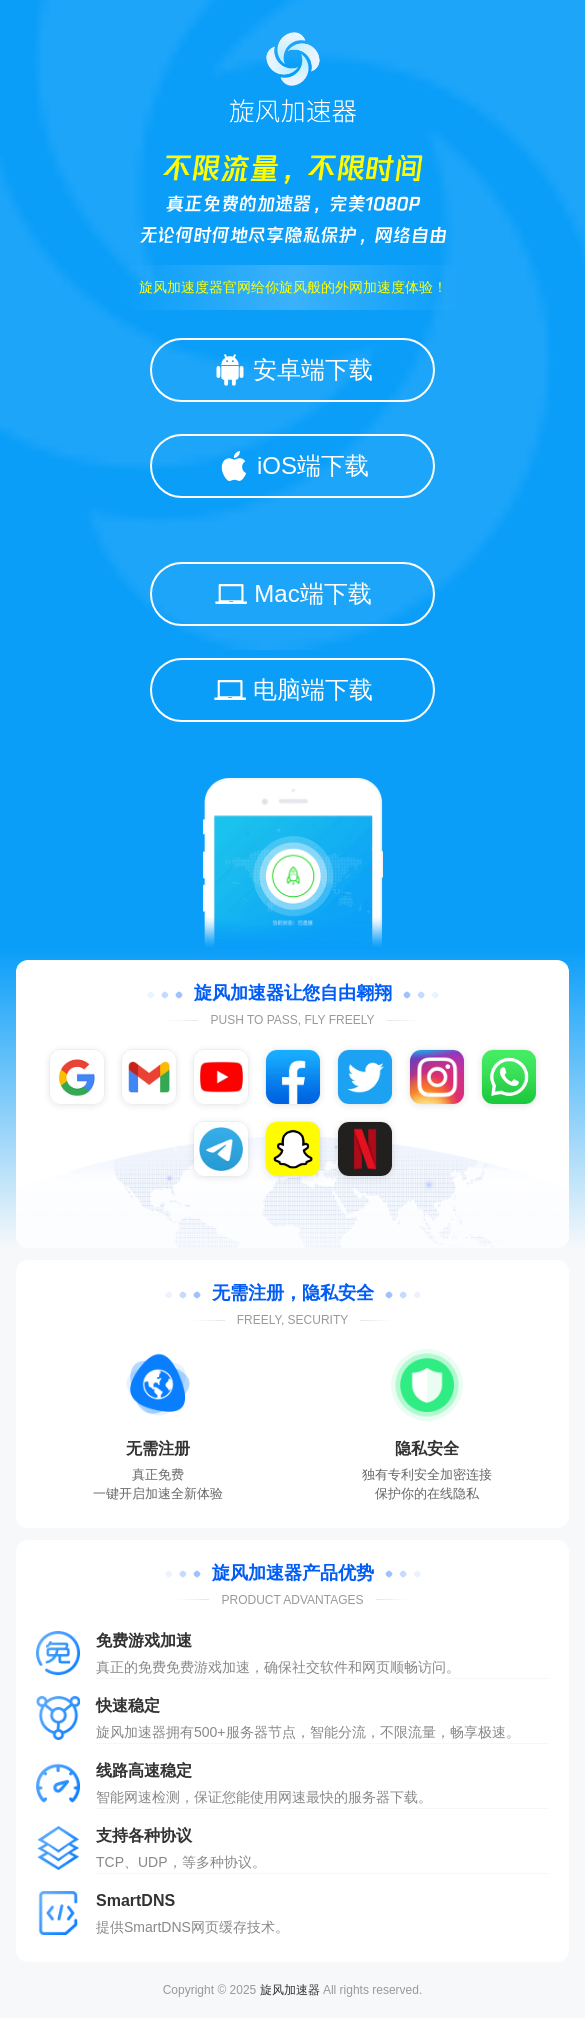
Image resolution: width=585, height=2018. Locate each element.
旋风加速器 (290, 1990)
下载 (404, 1797)
